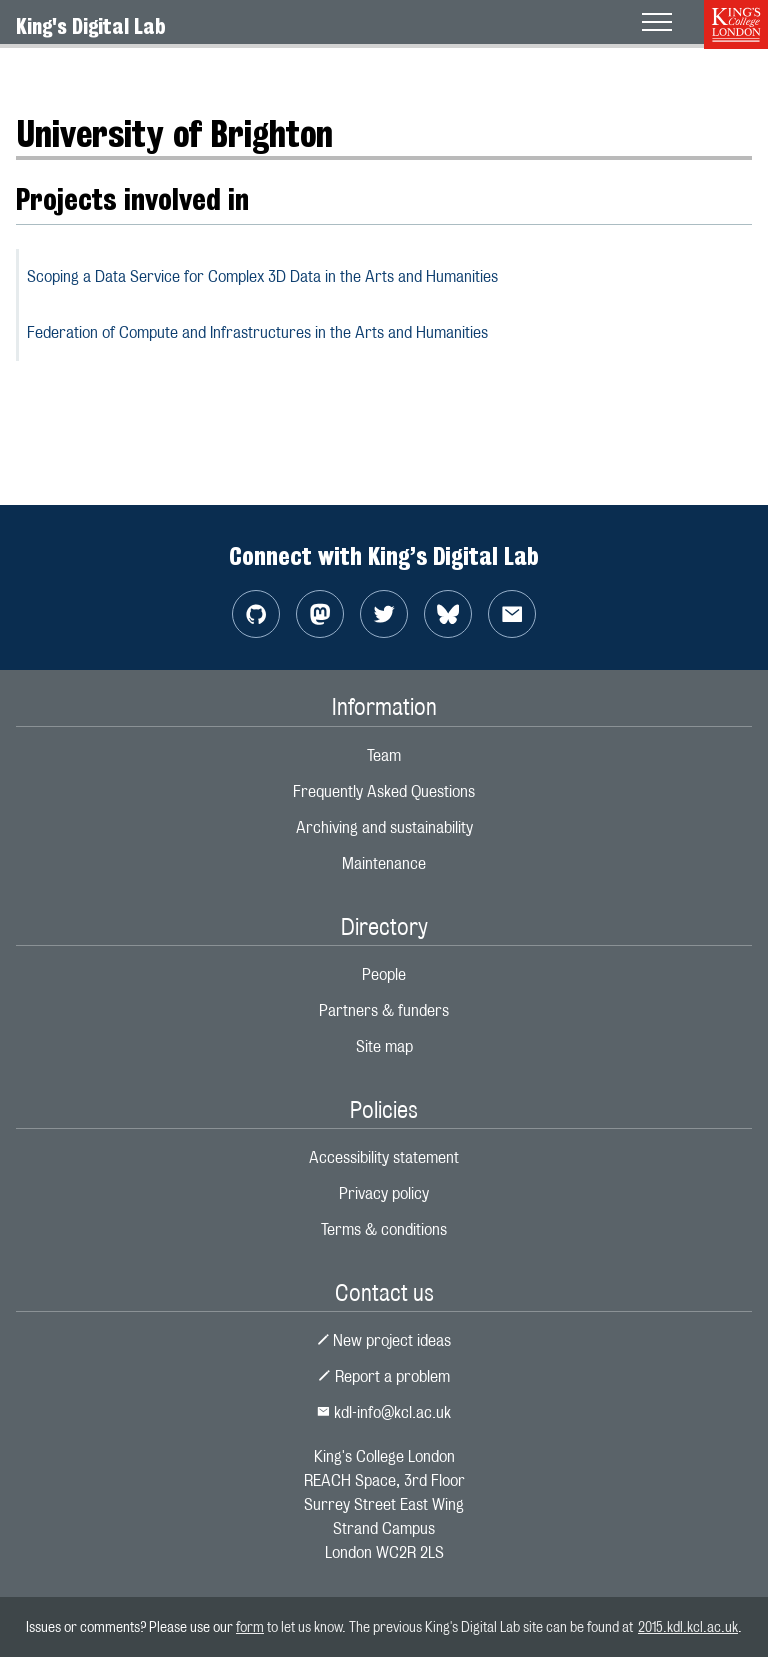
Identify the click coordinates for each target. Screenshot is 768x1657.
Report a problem (384, 1376)
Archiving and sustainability (384, 827)
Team (384, 755)
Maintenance (384, 863)
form (250, 1626)
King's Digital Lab (91, 26)
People (384, 974)
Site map (384, 1046)
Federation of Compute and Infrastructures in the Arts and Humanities (257, 332)
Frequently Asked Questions (384, 791)
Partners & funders (384, 1010)
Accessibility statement (384, 1157)
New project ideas (384, 1340)
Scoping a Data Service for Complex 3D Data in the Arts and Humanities (262, 276)
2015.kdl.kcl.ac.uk (688, 1626)
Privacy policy (384, 1193)
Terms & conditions (384, 1229)
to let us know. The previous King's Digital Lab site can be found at (451, 1626)
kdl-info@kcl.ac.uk (384, 1412)
